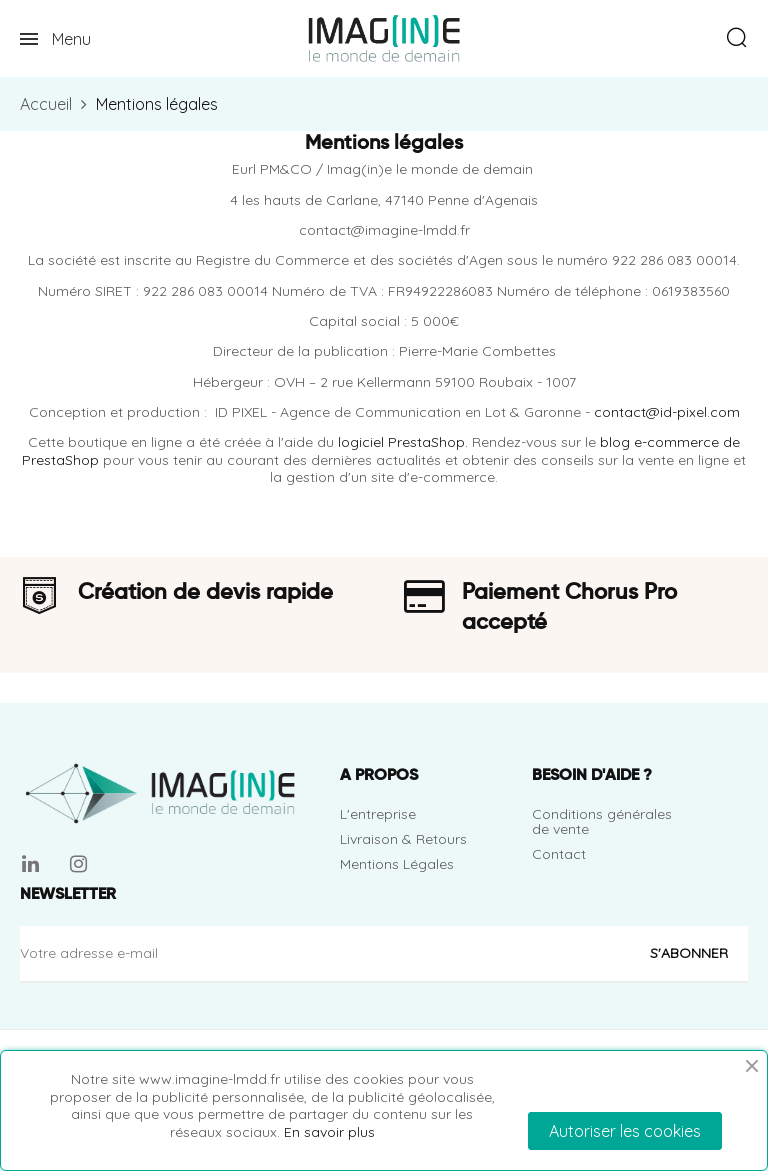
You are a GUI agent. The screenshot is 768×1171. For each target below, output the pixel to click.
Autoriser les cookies (625, 1131)
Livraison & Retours (403, 839)
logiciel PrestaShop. (405, 442)
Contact (559, 854)
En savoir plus (329, 1132)
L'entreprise (378, 814)
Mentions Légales (397, 864)
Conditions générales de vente (602, 822)
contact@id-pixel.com (667, 412)
